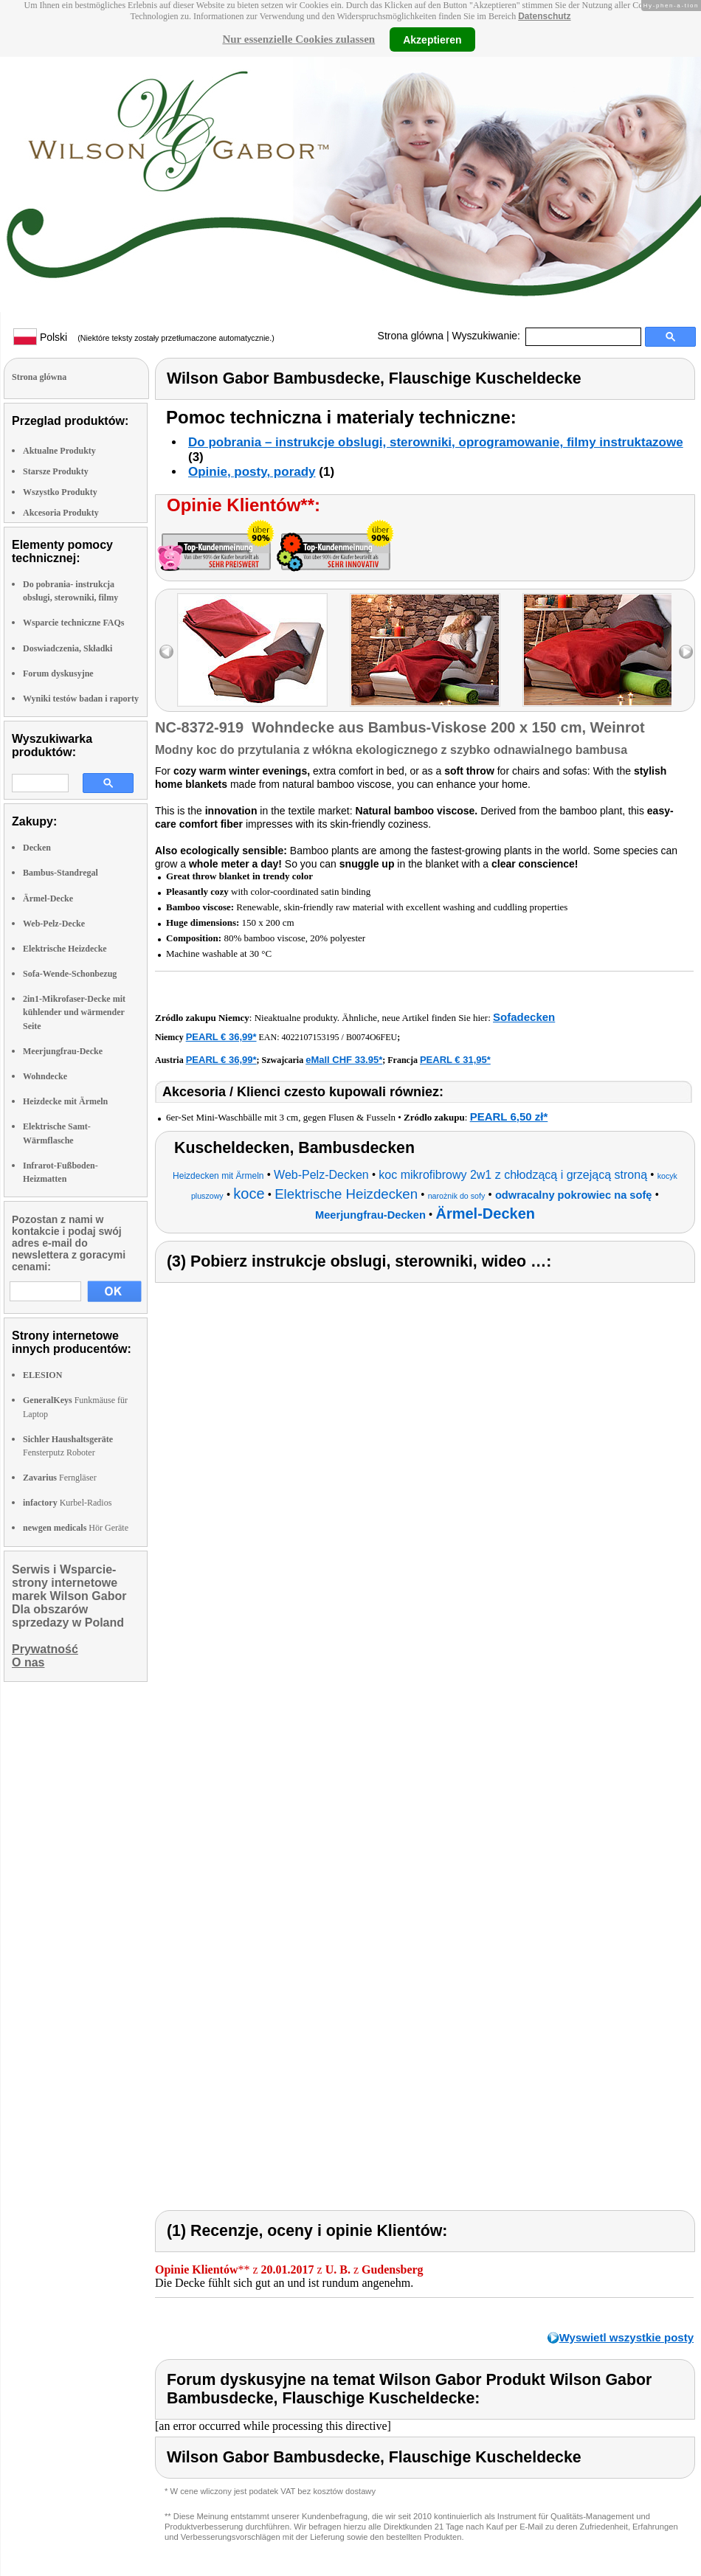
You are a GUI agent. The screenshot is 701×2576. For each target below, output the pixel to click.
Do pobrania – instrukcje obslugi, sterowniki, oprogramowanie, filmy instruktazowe (435, 442)
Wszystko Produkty (60, 492)
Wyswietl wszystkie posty (626, 2337)
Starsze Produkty (56, 471)
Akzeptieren (432, 39)
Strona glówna (411, 336)
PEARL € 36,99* (221, 1036)
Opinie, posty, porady (252, 472)
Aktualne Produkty (59, 451)
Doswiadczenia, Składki (67, 648)
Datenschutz (544, 16)
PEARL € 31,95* (455, 1059)
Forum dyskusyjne (58, 673)
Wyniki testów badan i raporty (81, 698)
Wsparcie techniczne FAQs (74, 622)
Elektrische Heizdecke (65, 949)
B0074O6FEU (371, 1037)
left (166, 652)
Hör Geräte (75, 1528)
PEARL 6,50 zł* (509, 1116)
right (686, 652)
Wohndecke (45, 1076)
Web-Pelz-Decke (54, 923)
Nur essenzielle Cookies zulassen (298, 39)
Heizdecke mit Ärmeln (65, 1101)
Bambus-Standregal (60, 873)
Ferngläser (60, 1477)
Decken (37, 847)
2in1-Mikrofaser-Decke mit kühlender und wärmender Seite (74, 1012)
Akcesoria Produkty (61, 513)
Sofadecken (524, 1017)
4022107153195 (310, 1037)
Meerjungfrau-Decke (63, 1051)
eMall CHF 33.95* (343, 1059)
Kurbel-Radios (67, 1503)
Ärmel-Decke (48, 898)
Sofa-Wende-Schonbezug (70, 974)
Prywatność (45, 1649)
